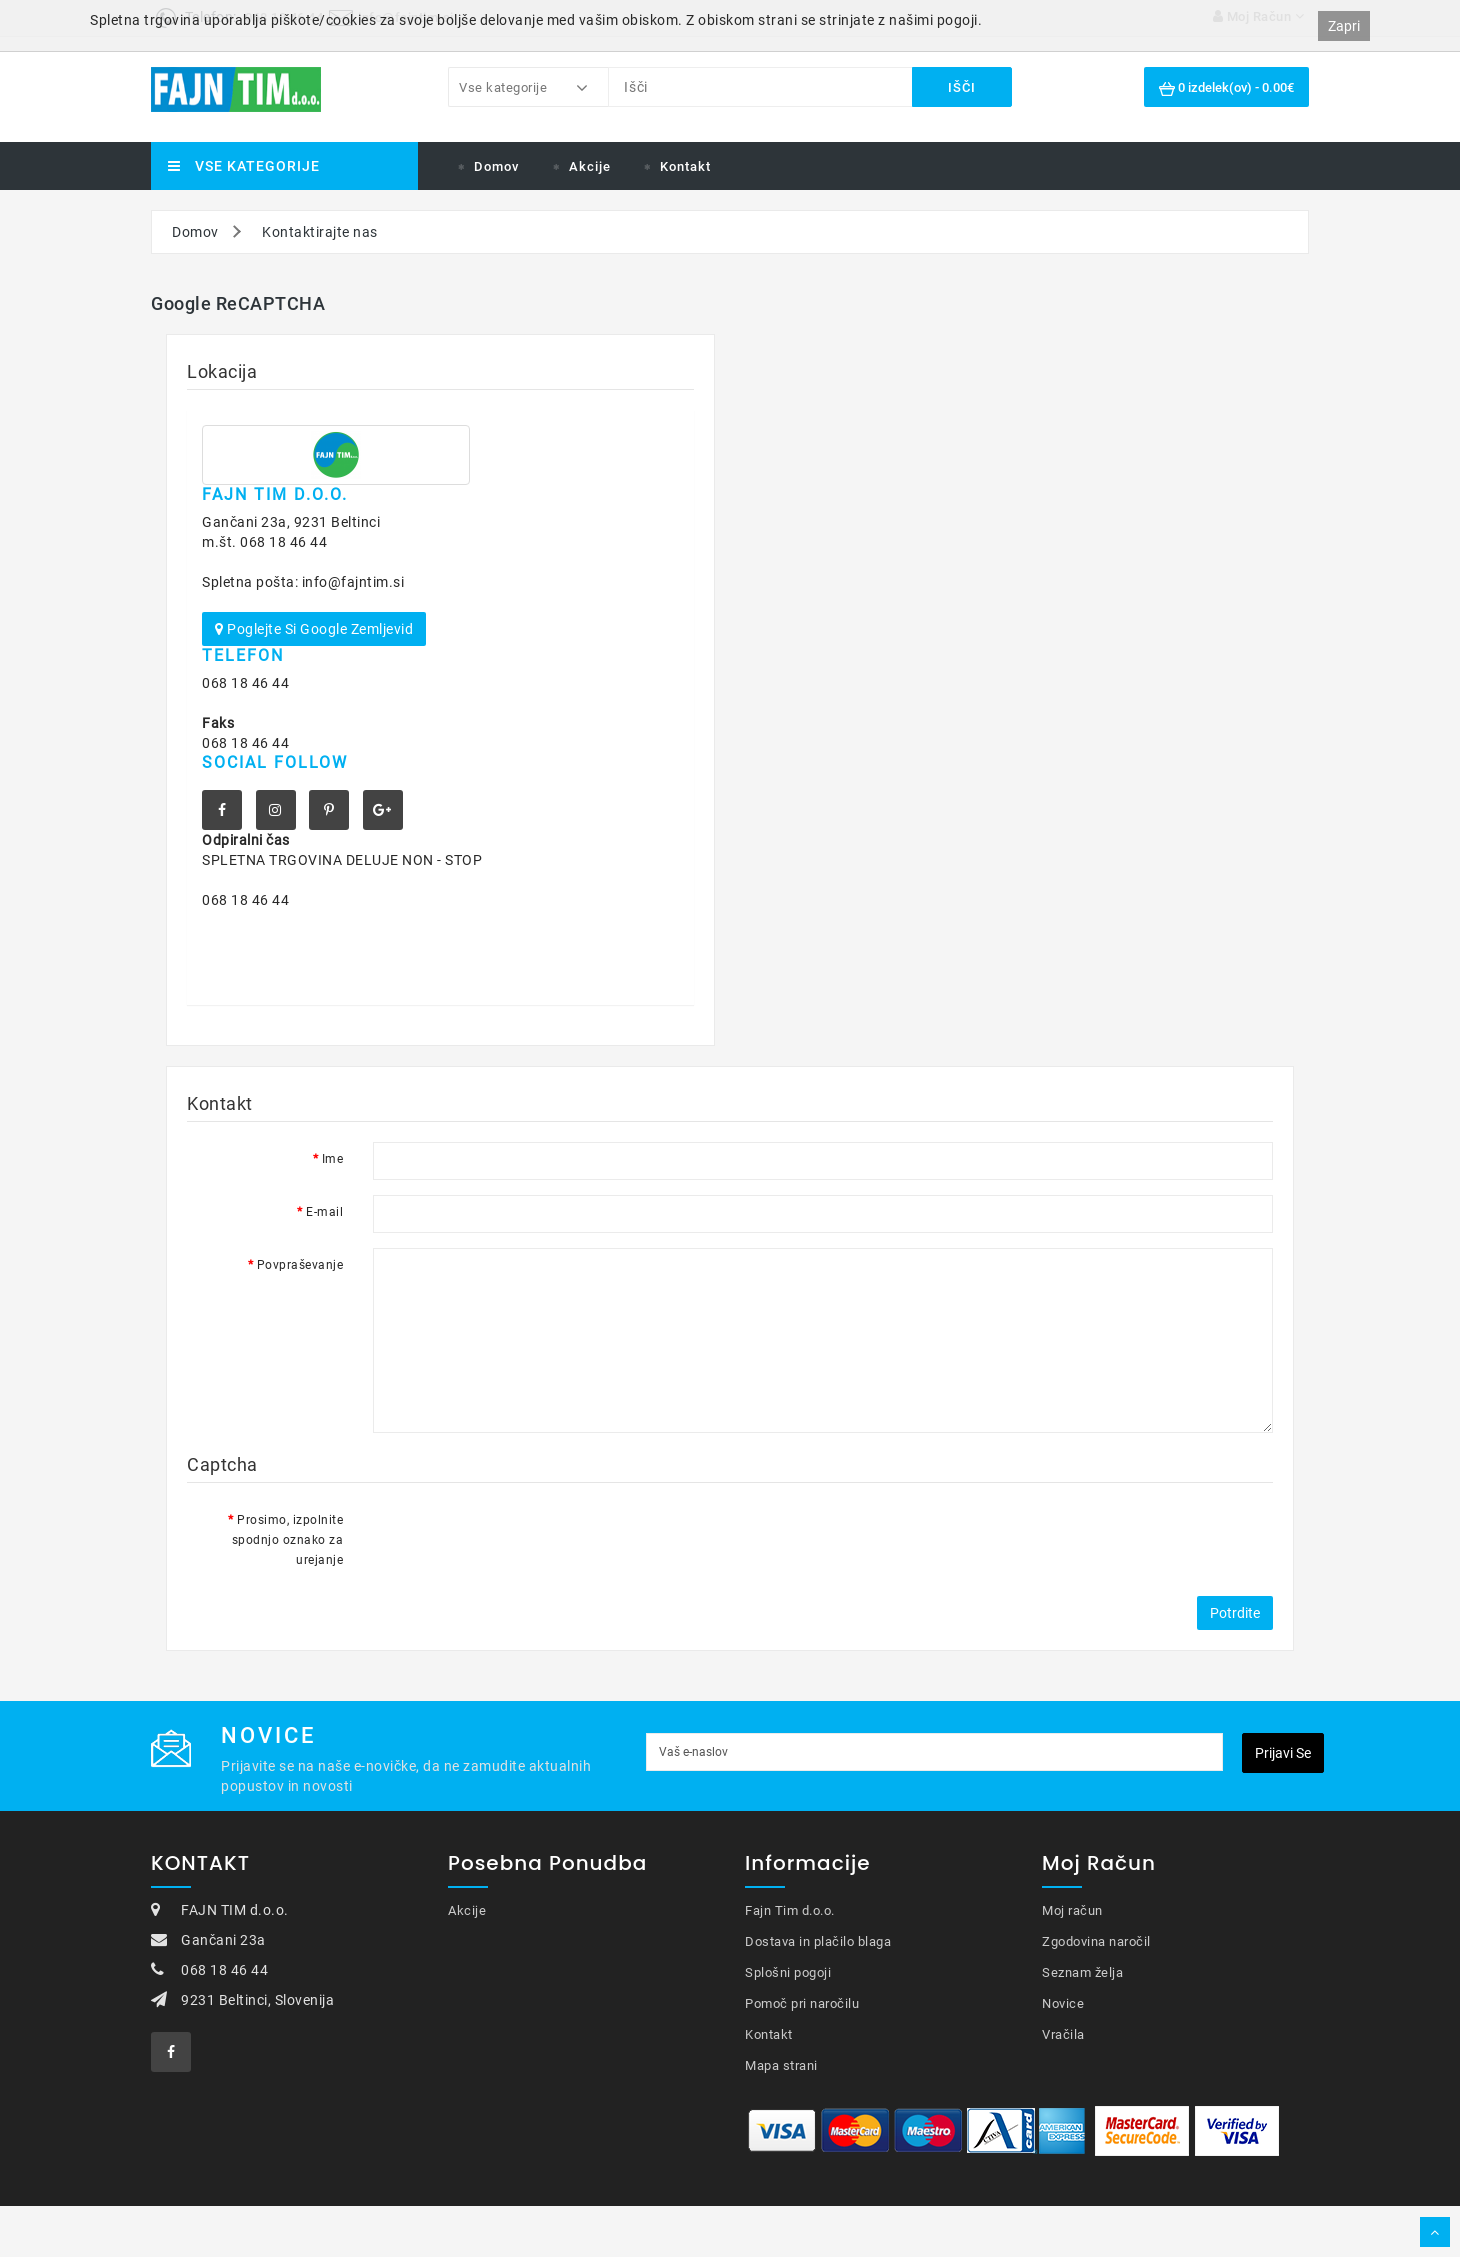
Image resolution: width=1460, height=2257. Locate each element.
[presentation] (525, 1542)
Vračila (1063, 2034)
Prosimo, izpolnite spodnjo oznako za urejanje (288, 1540)
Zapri (1344, 26)
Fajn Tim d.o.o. (790, 1910)
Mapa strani (781, 2065)
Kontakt (685, 166)
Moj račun (1072, 1910)
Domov (496, 166)
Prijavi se (1283, 1753)
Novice (1063, 2003)
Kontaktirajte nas (320, 232)
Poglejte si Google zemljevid (314, 629)
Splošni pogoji (788, 1972)
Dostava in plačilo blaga (818, 1941)
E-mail (324, 1212)
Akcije (590, 166)
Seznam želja (1082, 1972)
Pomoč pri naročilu (802, 2003)
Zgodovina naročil (1096, 1941)
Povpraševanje (300, 1265)
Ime (333, 1159)
